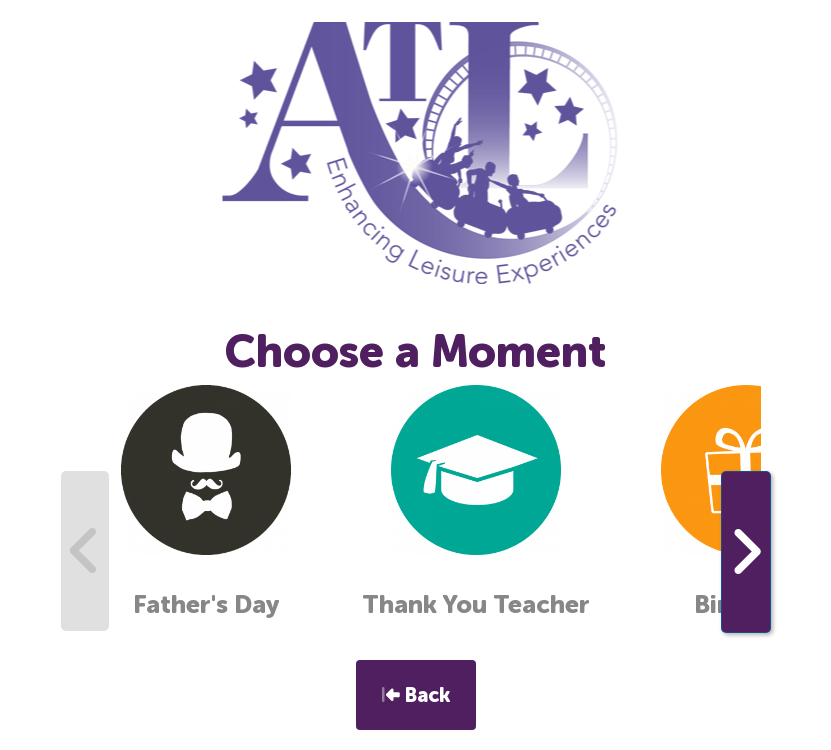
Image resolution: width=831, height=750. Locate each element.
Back (416, 695)
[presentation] (85, 551)
